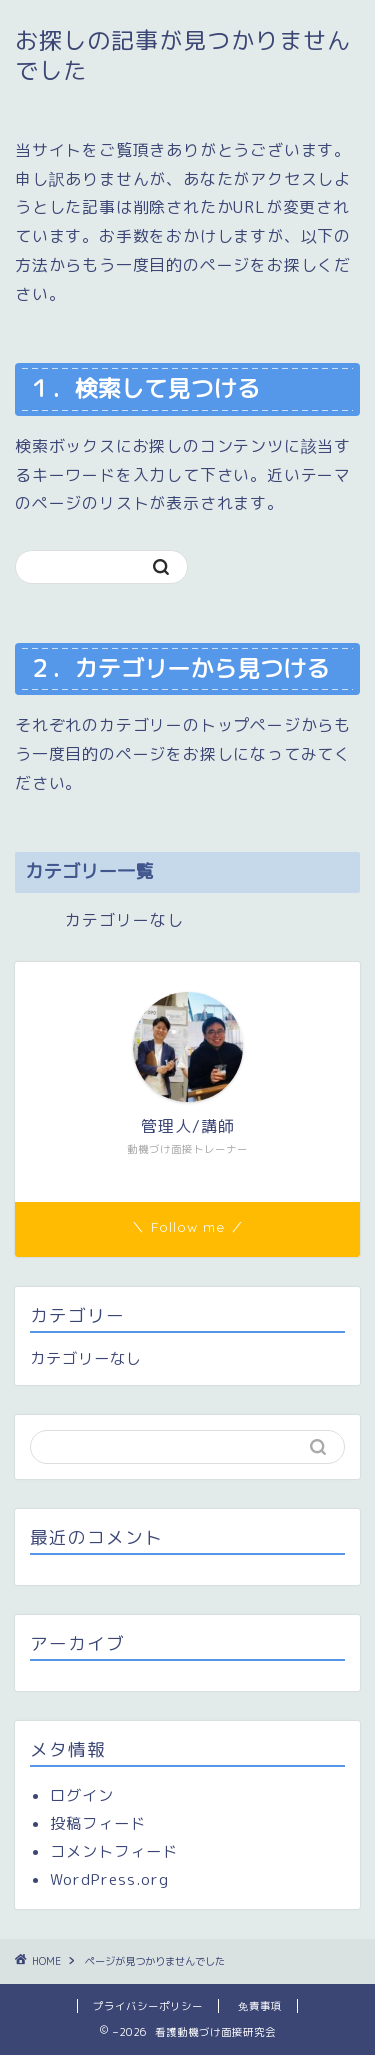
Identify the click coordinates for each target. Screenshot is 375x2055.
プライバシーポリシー (148, 2006)
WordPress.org (109, 1879)
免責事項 (260, 2006)
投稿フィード (98, 1823)
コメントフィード (114, 1851)
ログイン (82, 1795)
